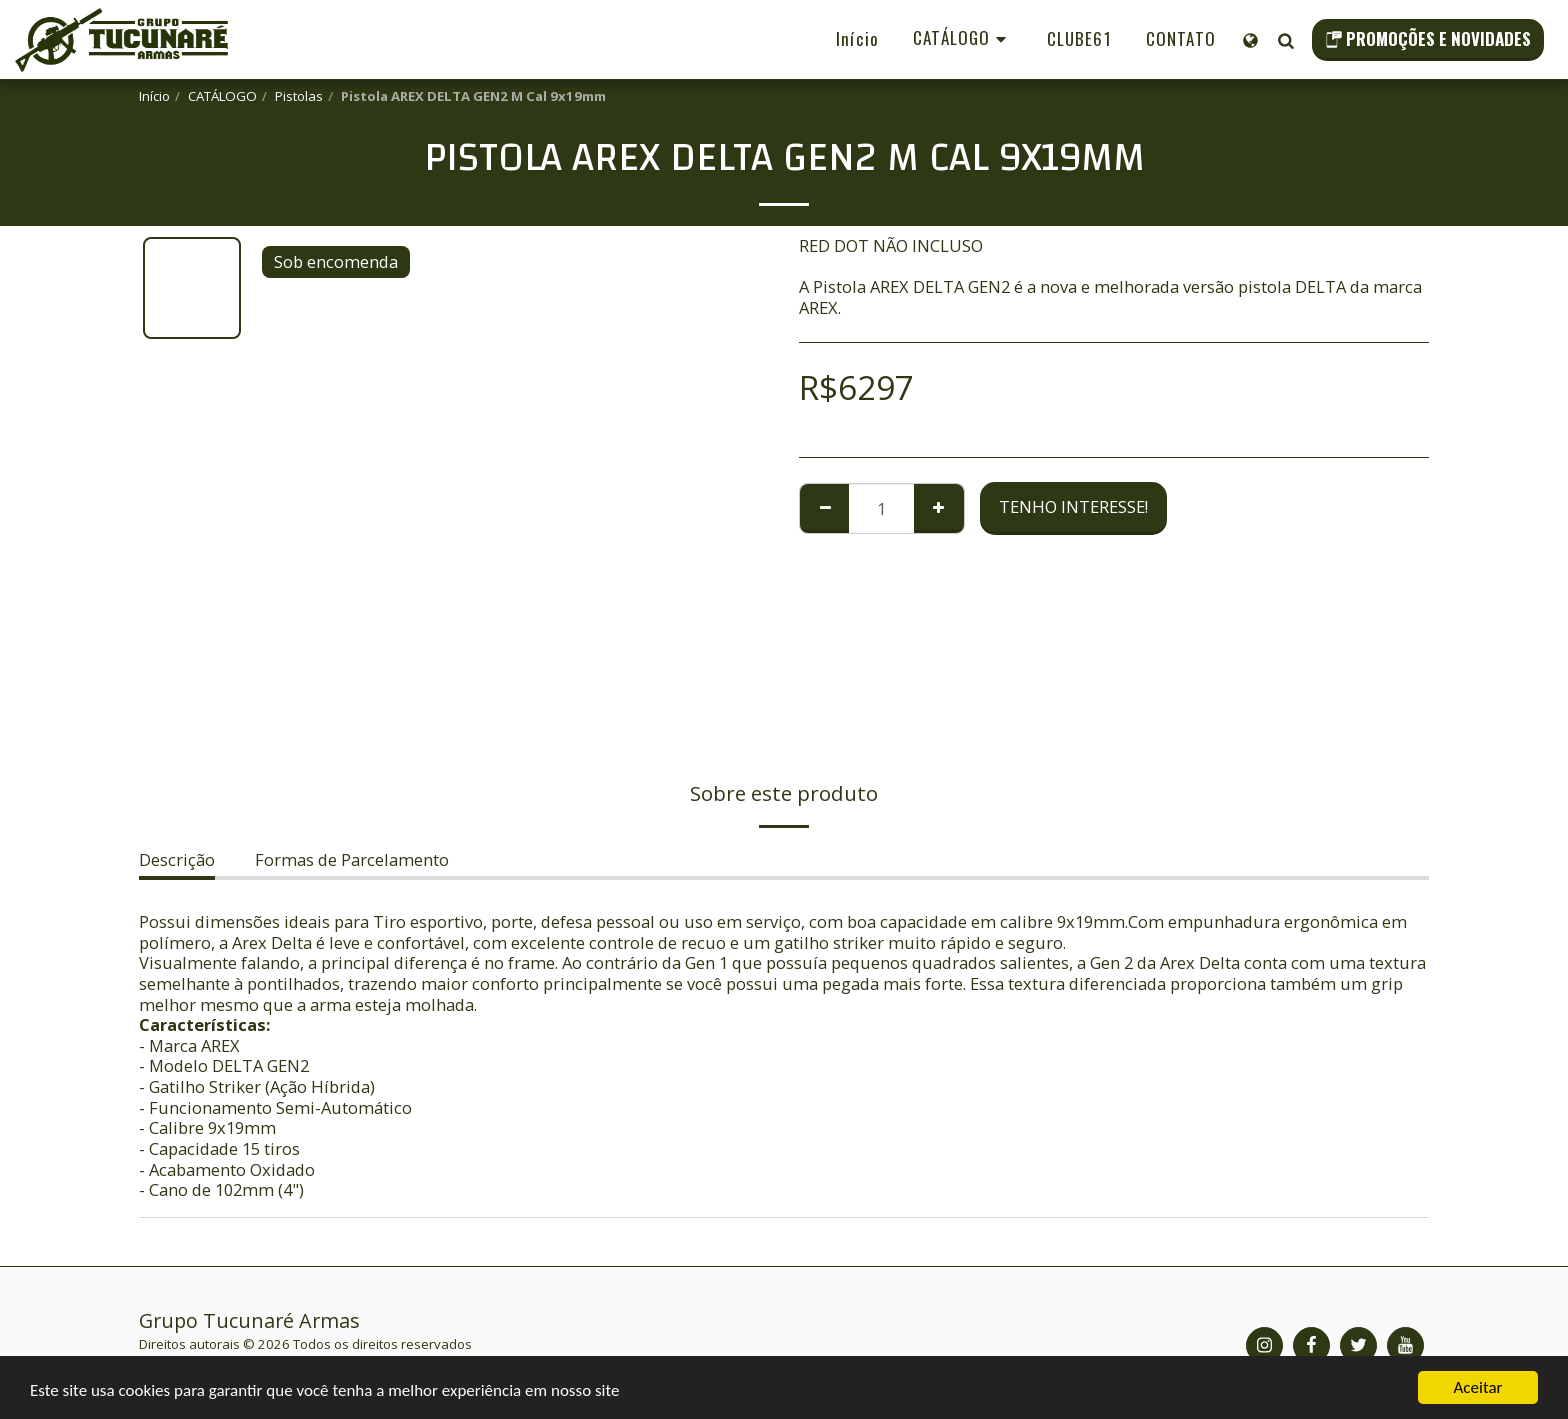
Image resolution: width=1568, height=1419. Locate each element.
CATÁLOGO (222, 96)
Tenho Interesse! (1073, 506)
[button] (1285, 40)
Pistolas (299, 96)
